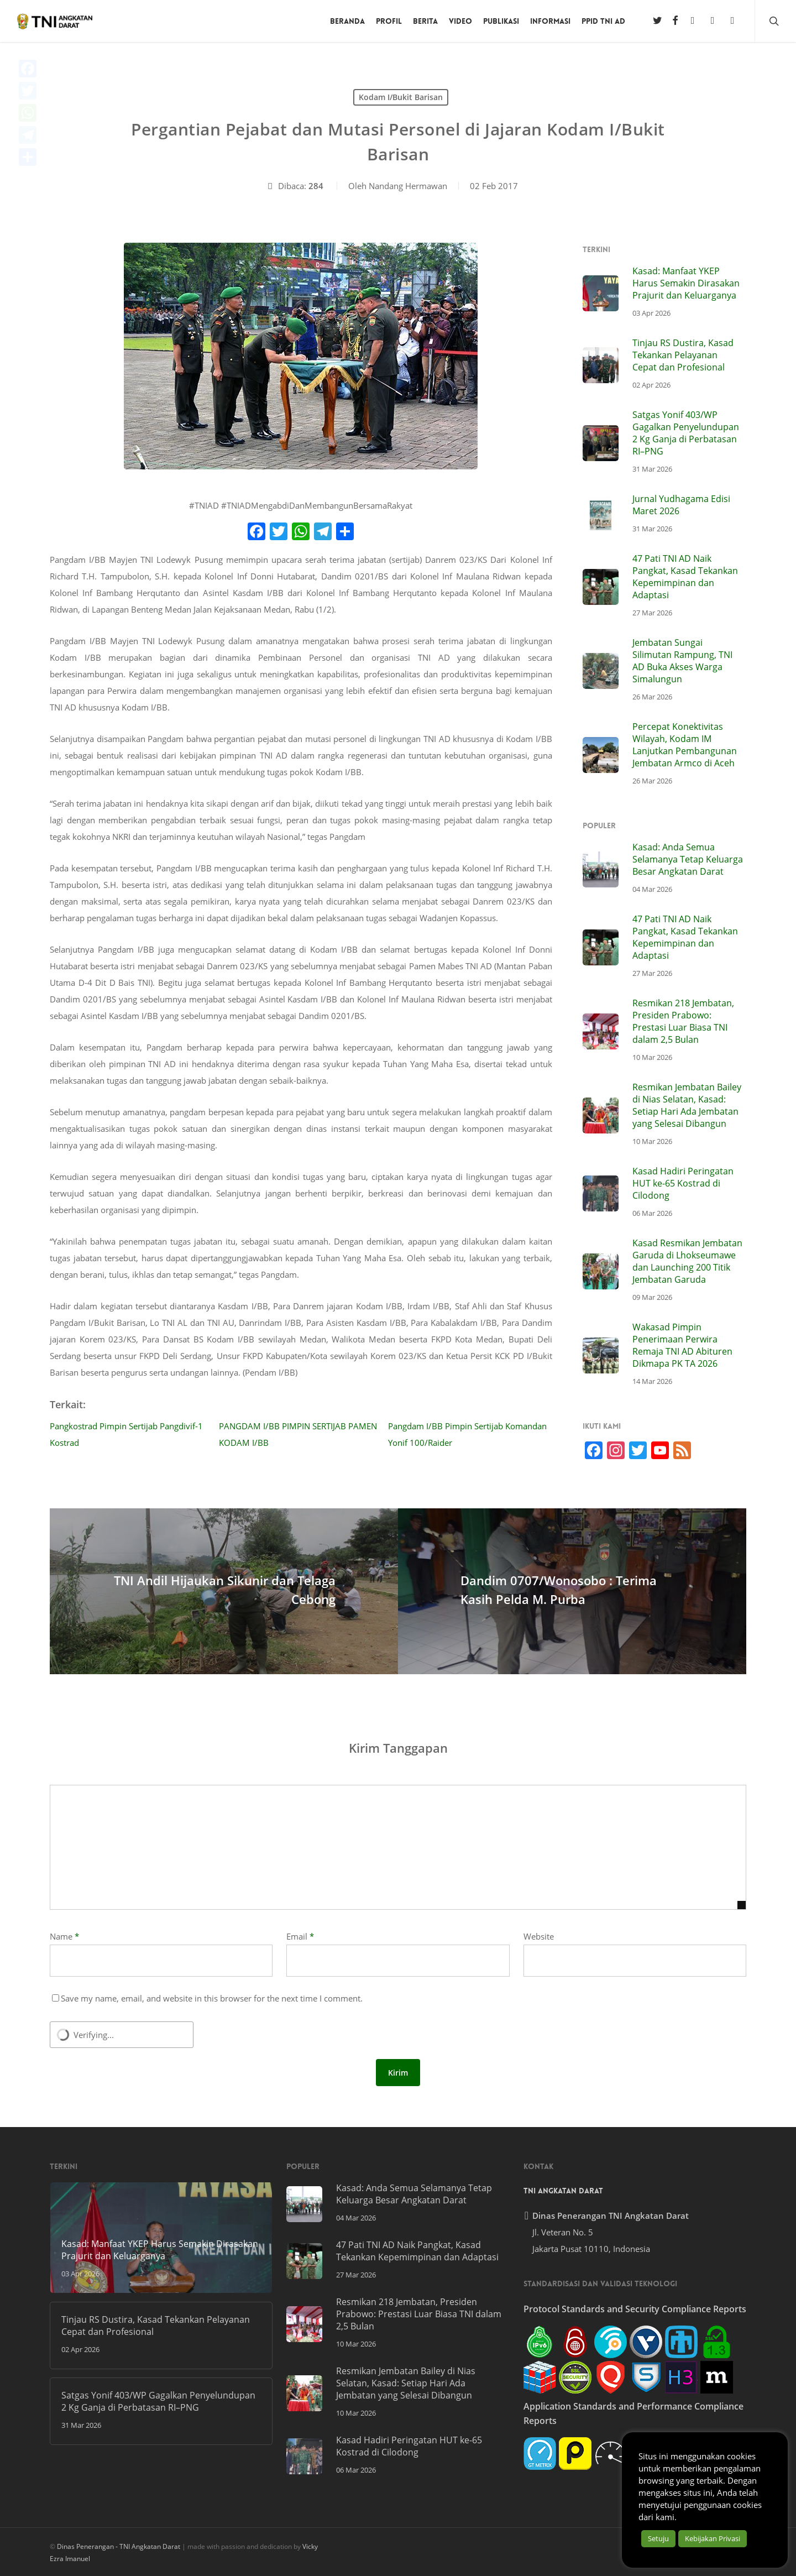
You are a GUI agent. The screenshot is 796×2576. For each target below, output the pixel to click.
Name (64, 1936)
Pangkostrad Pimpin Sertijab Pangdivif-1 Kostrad (126, 1434)
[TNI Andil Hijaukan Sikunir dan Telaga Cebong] (224, 1591)
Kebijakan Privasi (712, 2538)
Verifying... (94, 2035)
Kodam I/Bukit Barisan (401, 97)
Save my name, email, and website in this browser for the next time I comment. (212, 1998)
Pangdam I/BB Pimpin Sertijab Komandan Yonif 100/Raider (467, 1434)
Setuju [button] (658, 2538)
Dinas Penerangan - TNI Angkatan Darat (118, 2546)
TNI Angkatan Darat (563, 2191)
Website (538, 1936)
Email (300, 1936)
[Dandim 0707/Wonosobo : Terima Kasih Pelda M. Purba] (572, 1591)
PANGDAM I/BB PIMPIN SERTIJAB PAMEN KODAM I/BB (298, 1434)
